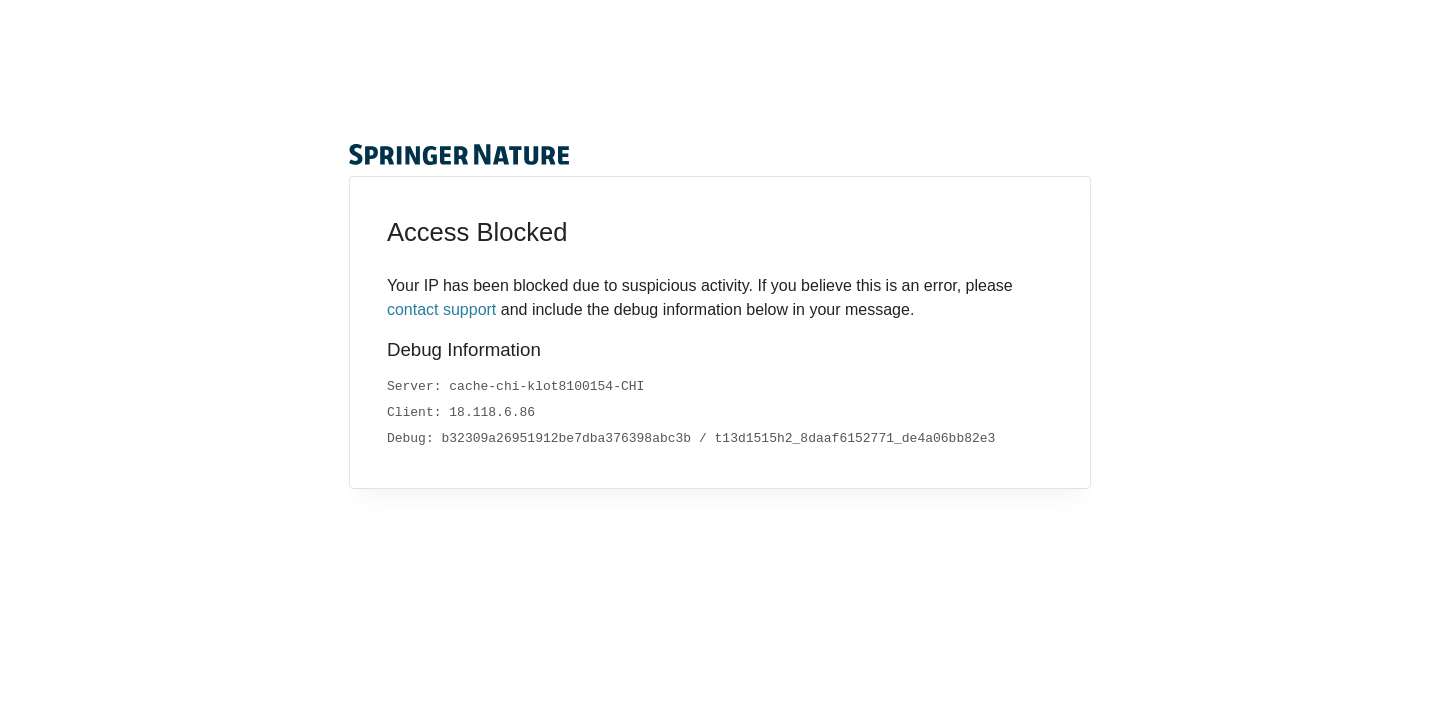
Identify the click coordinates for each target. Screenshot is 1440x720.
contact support (441, 309)
